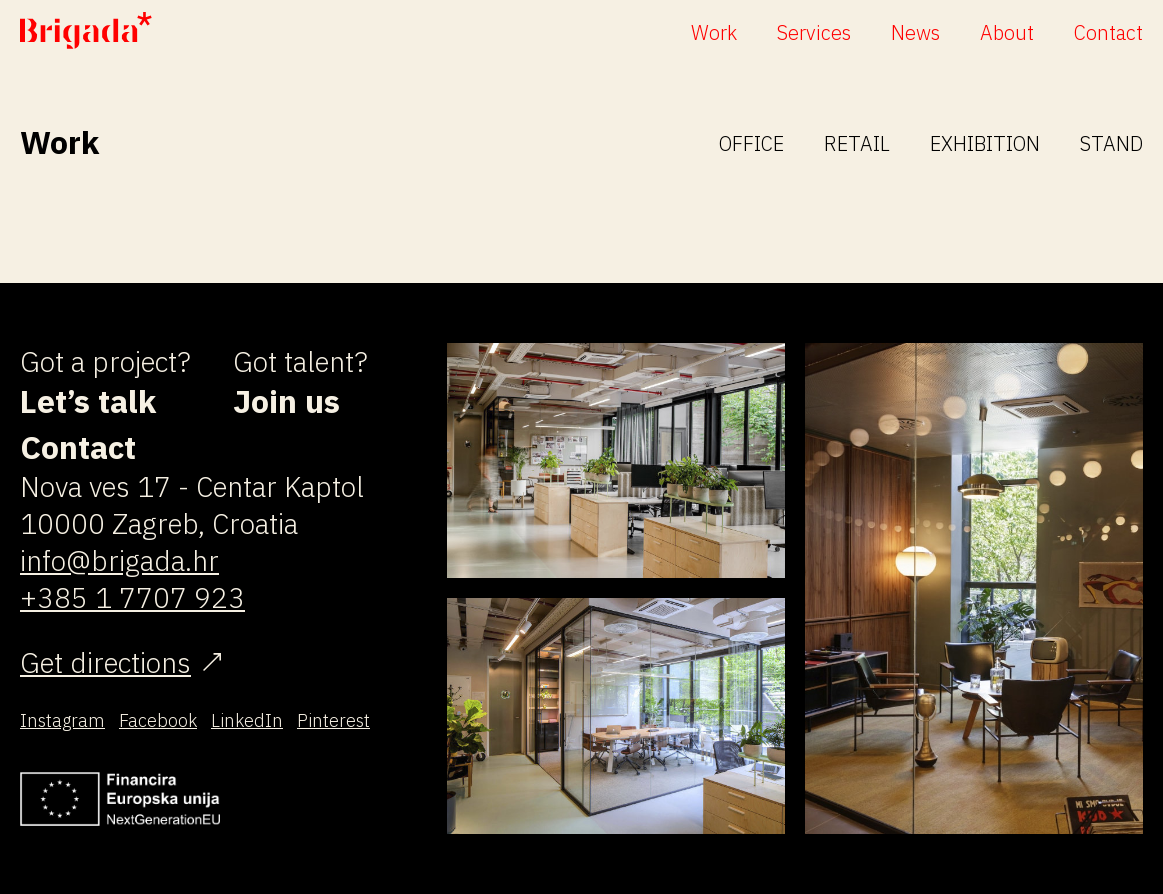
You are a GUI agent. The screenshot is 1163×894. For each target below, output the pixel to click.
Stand (1111, 143)
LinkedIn (247, 720)
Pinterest (333, 720)
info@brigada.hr (119, 560)
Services (814, 32)
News (915, 32)
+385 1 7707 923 (132, 597)
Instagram (62, 720)
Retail (857, 143)
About (1007, 32)
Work (714, 32)
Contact (1108, 32)
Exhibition (985, 143)
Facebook (158, 720)
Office (751, 143)
